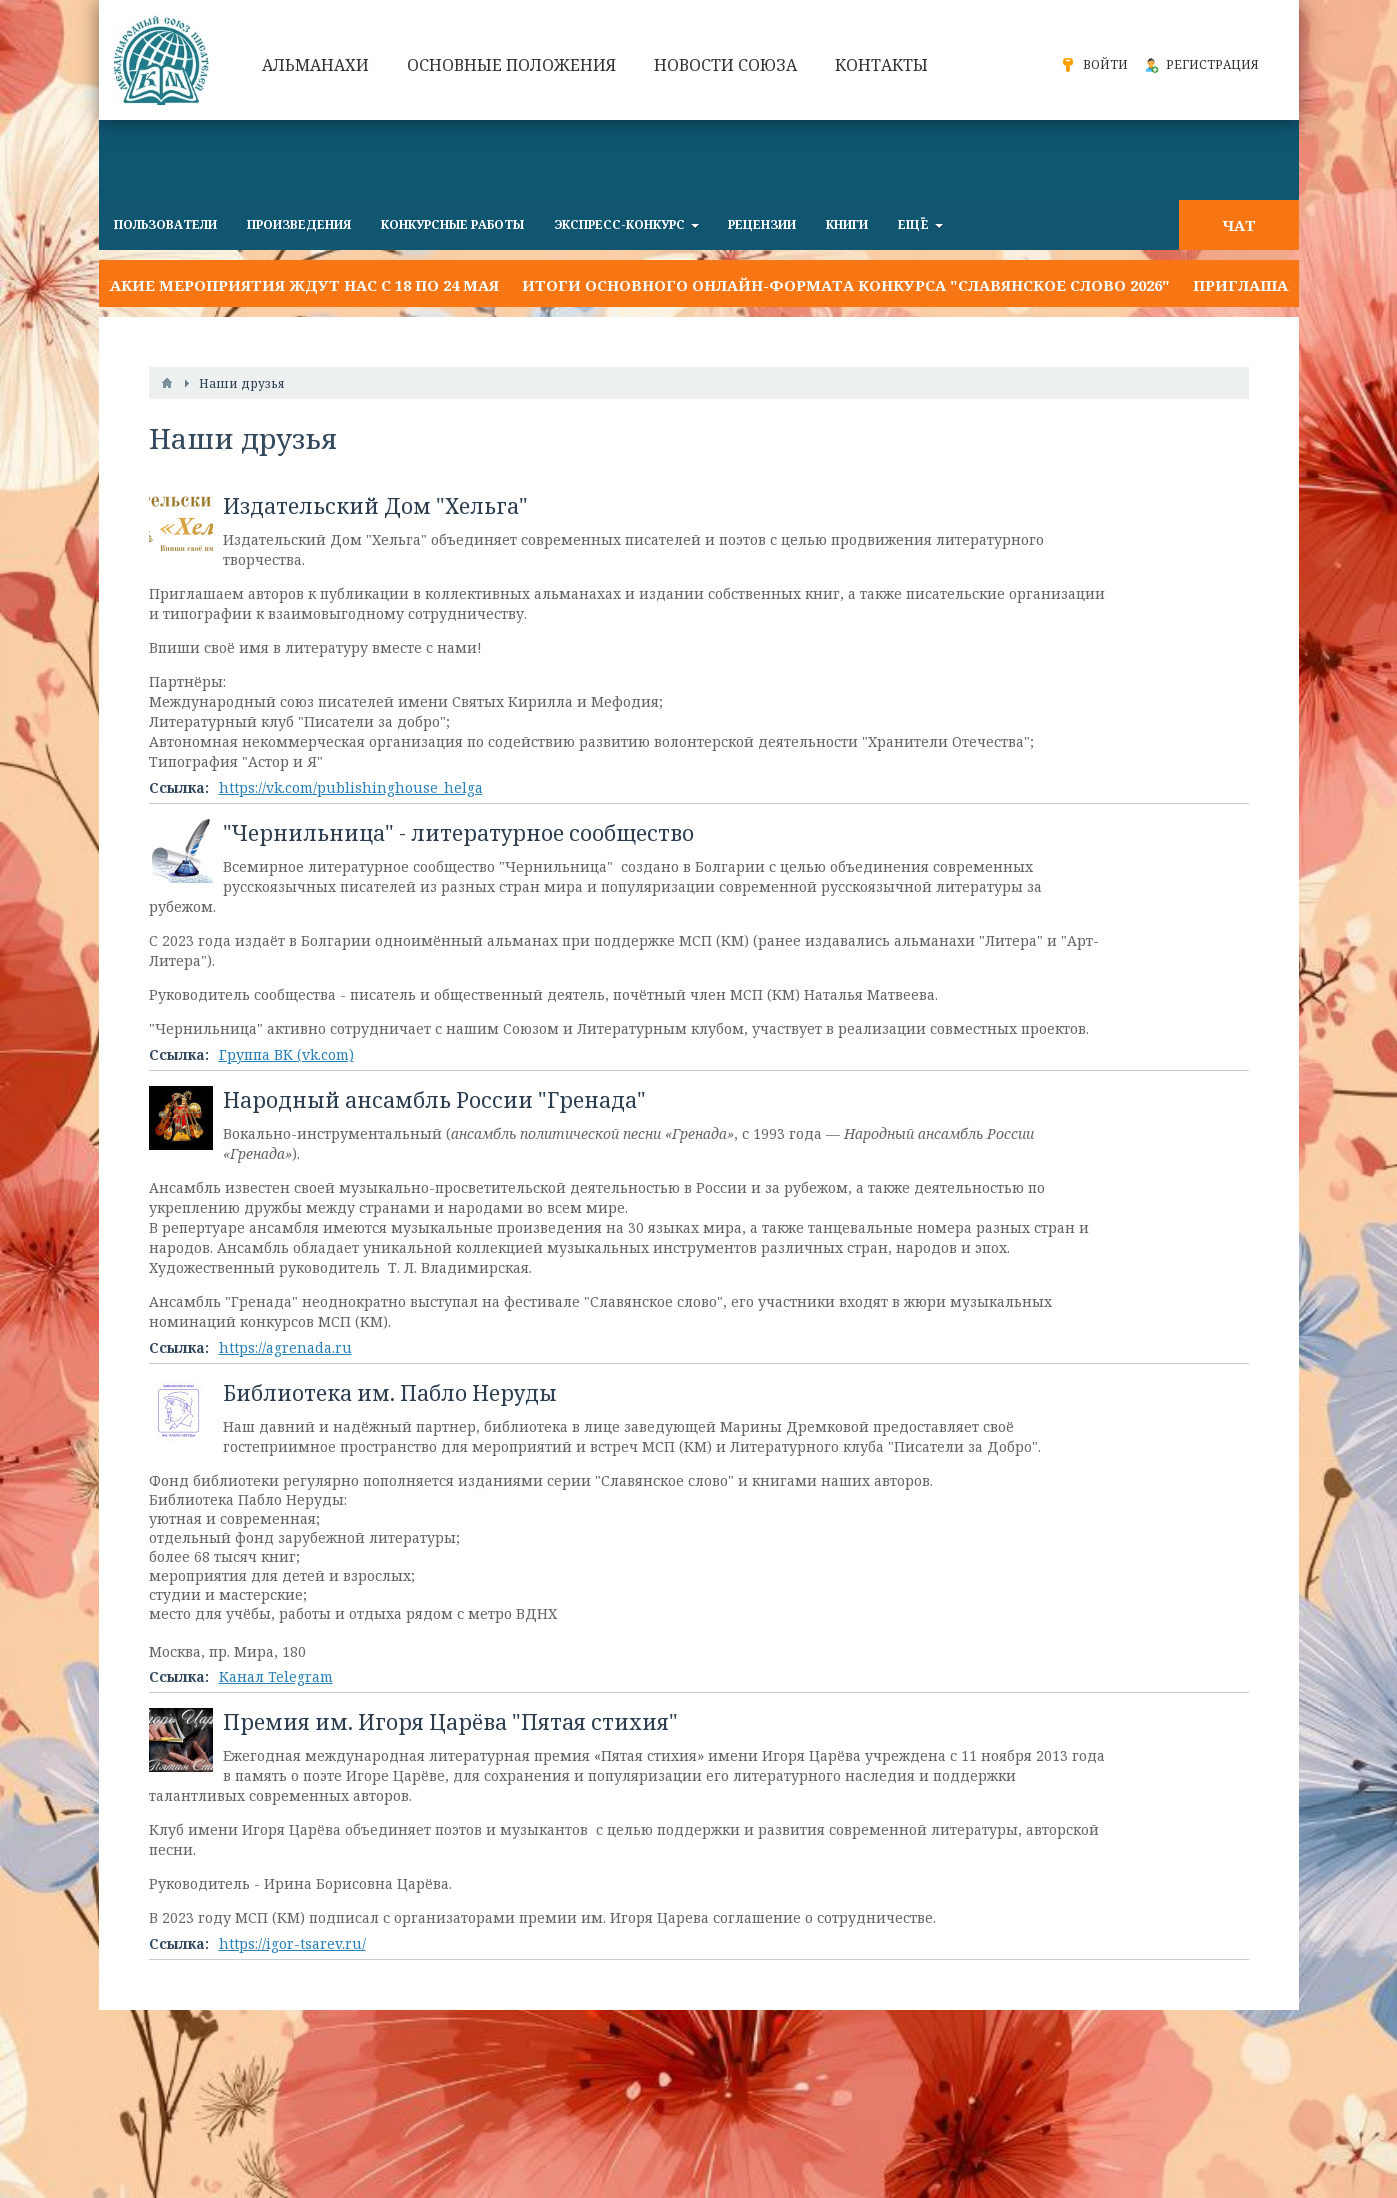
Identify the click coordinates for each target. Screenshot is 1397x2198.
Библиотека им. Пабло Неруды (390, 1393)
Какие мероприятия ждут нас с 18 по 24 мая (299, 285)
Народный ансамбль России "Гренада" (434, 1100)
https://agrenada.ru (285, 1347)
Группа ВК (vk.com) (286, 1054)
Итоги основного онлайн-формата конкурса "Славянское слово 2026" (846, 285)
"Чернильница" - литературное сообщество (458, 833)
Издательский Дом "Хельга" (375, 506)
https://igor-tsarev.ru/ (292, 1943)
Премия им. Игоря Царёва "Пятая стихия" (450, 1722)
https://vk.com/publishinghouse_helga (351, 787)
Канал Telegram (276, 1676)
